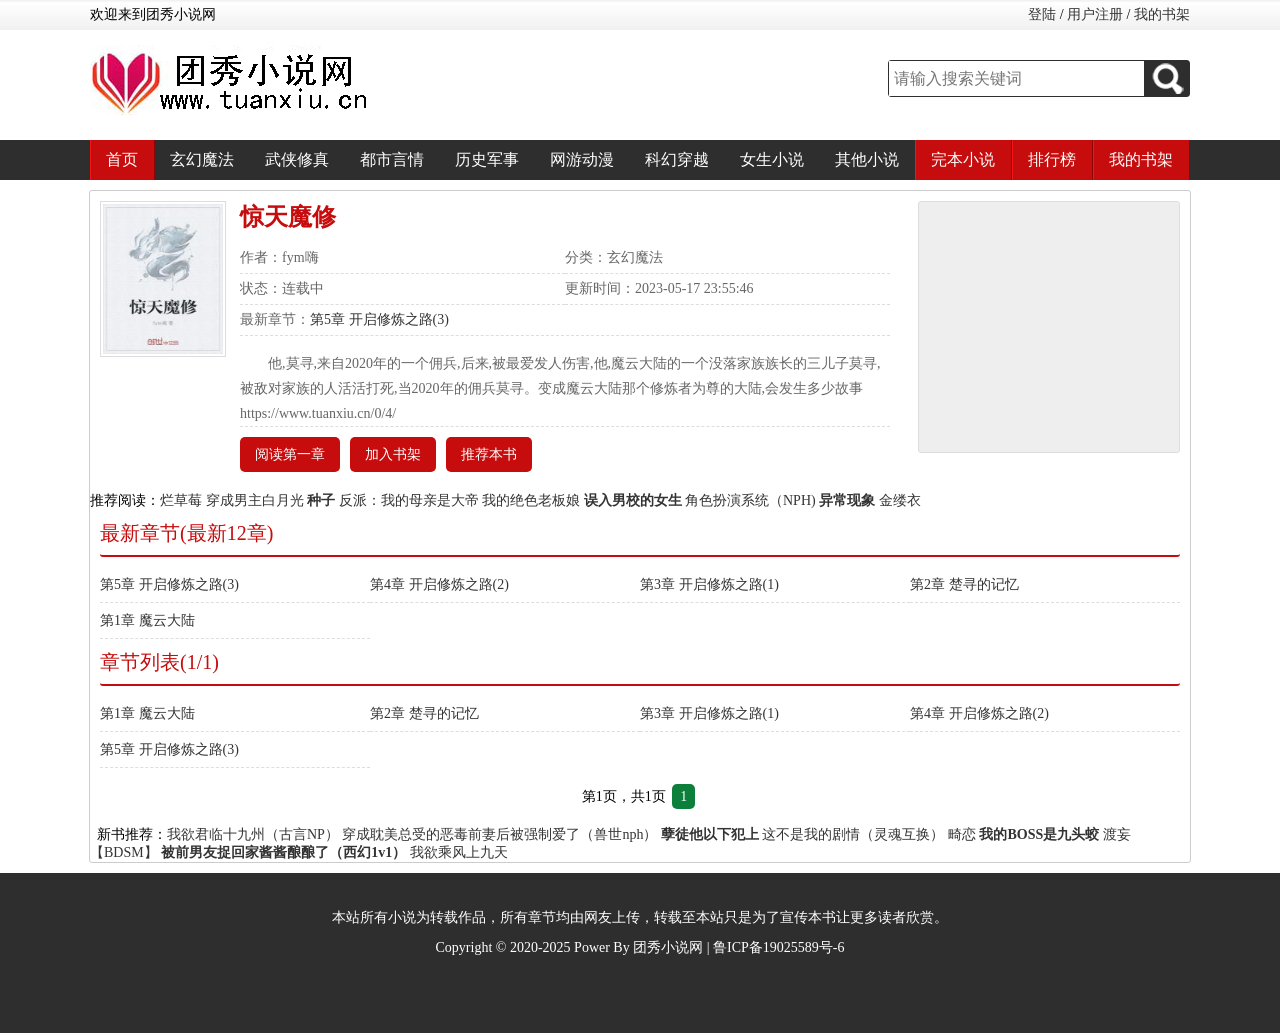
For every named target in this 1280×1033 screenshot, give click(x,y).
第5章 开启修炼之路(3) (379, 319)
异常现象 (847, 500)
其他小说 (867, 159)
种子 (321, 500)
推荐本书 (489, 454)
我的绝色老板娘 (531, 500)
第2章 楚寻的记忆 (964, 584)
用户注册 (1095, 14)
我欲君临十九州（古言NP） (253, 834)
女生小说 (772, 159)
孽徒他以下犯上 (710, 834)
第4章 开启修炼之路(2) (439, 584)
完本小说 (963, 159)
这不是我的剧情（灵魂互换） (853, 834)
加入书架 (393, 454)
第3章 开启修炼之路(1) (709, 584)
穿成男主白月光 (255, 500)
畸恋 (962, 834)
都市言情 (392, 159)
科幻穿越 (677, 159)
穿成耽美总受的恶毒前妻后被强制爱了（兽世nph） (499, 834)
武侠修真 (297, 159)
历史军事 (487, 159)
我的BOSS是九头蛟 (1039, 834)
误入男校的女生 (633, 500)
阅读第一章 (290, 454)
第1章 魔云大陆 (147, 620)
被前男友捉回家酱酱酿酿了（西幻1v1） (283, 852)
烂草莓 (181, 500)
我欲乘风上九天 (459, 852)
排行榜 (1052, 159)
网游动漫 (582, 159)
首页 (122, 159)
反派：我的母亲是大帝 (409, 500)
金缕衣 (900, 500)
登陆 (1042, 14)
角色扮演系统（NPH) (750, 500)
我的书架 (1162, 14)
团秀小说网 (668, 947)
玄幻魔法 (202, 159)
